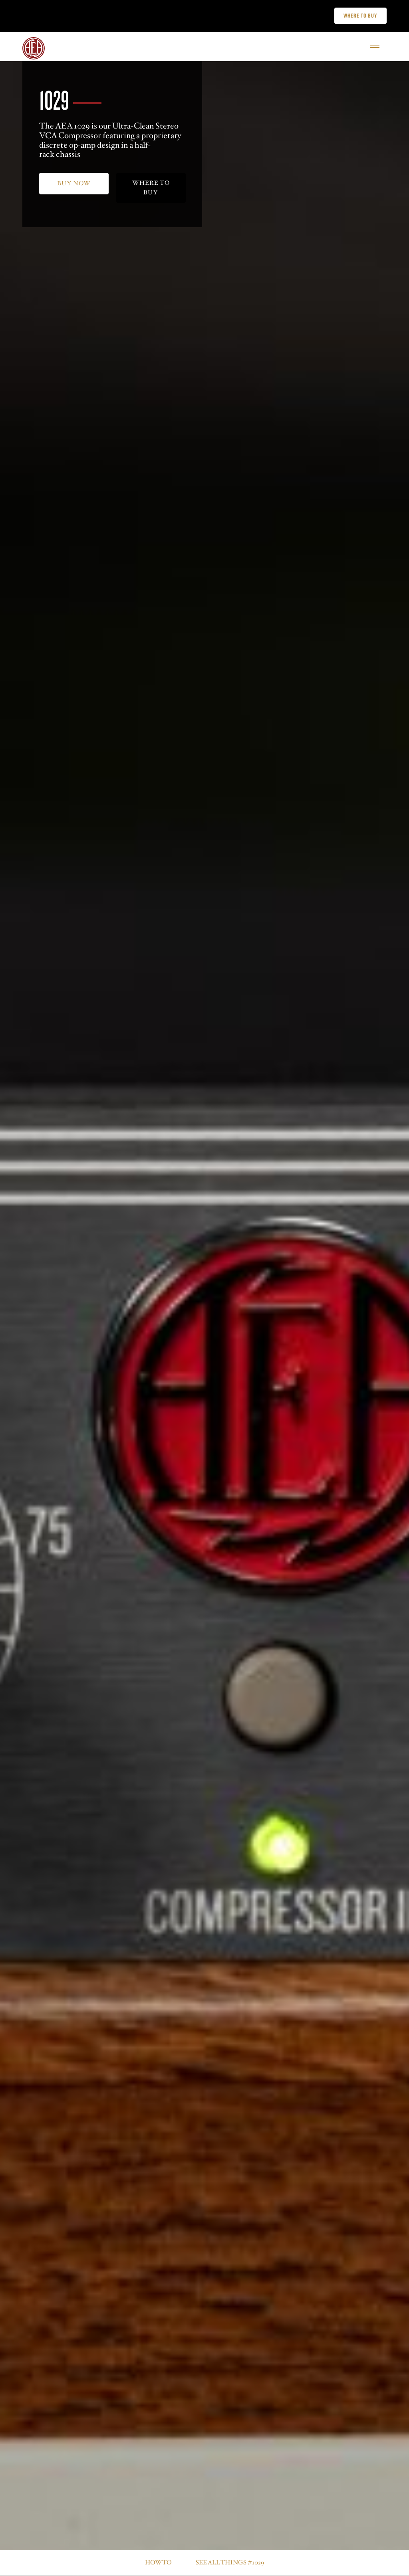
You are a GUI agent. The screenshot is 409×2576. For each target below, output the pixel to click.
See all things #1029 (230, 2562)
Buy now (74, 183)
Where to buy (360, 15)
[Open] (375, 46)
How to (158, 2562)
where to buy (151, 187)
